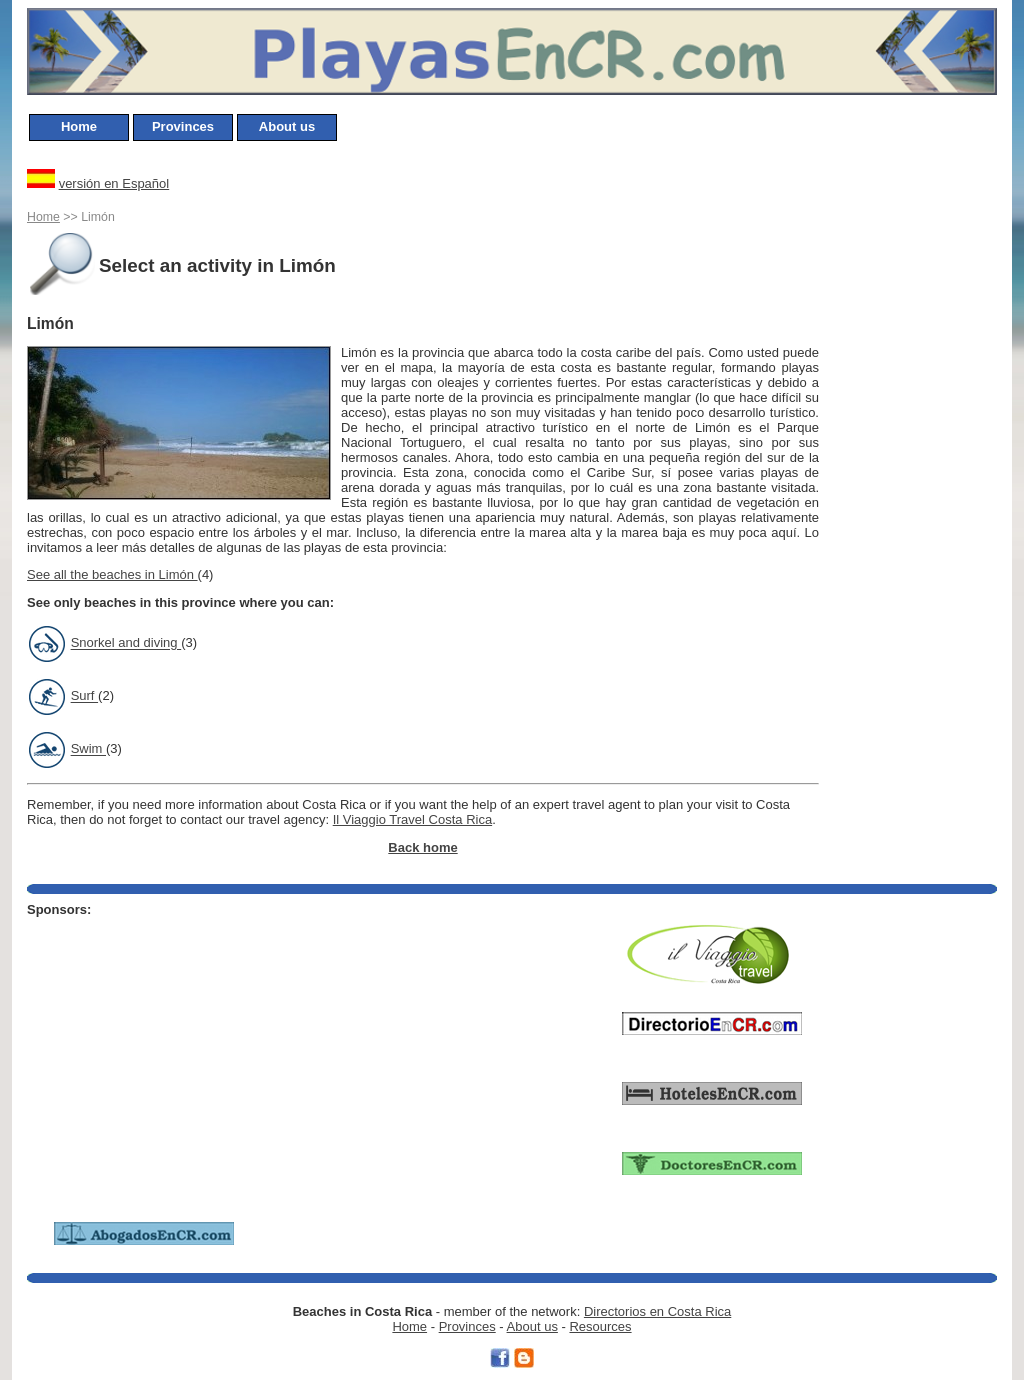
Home (79, 126)
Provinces (183, 126)
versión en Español (114, 183)
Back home (422, 847)
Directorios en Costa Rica (657, 1311)
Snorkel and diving (126, 643)
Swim (88, 749)
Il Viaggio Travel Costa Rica (412, 819)
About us (287, 126)
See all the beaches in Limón (112, 574)
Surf (84, 696)
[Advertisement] (909, 456)
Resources (600, 1326)
